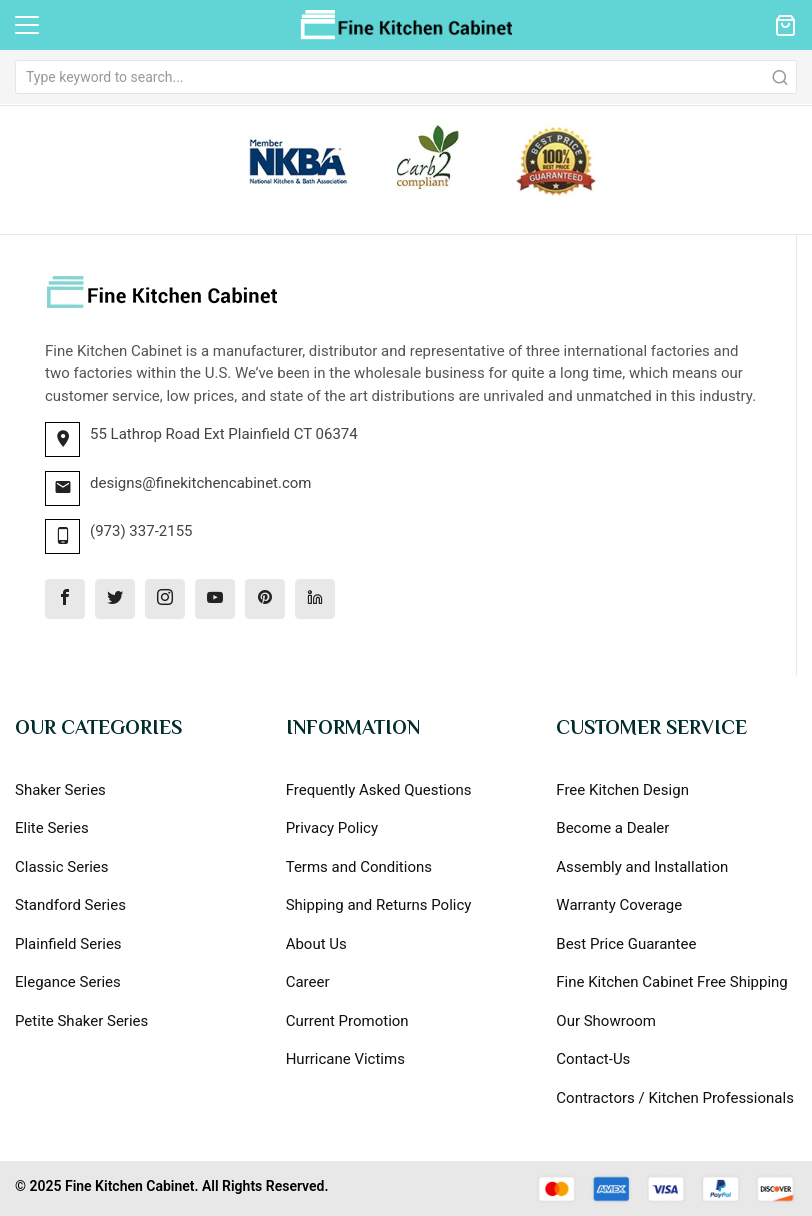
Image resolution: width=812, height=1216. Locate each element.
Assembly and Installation (642, 867)
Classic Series (62, 867)
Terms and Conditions (359, 867)
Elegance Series (68, 982)
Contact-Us (593, 1059)
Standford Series (70, 905)
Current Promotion (347, 1021)
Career (308, 982)
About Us (316, 944)
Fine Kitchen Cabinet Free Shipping (671, 982)
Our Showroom (606, 1021)
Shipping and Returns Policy (379, 905)
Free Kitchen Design (622, 790)
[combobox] (406, 77)
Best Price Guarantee (626, 944)
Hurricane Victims (345, 1059)
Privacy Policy (332, 828)
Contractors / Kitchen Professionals (675, 1098)
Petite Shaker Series (81, 1021)
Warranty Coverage (619, 905)
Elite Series (52, 828)
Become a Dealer (612, 828)
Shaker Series (60, 790)
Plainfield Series (68, 944)
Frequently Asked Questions (379, 790)
